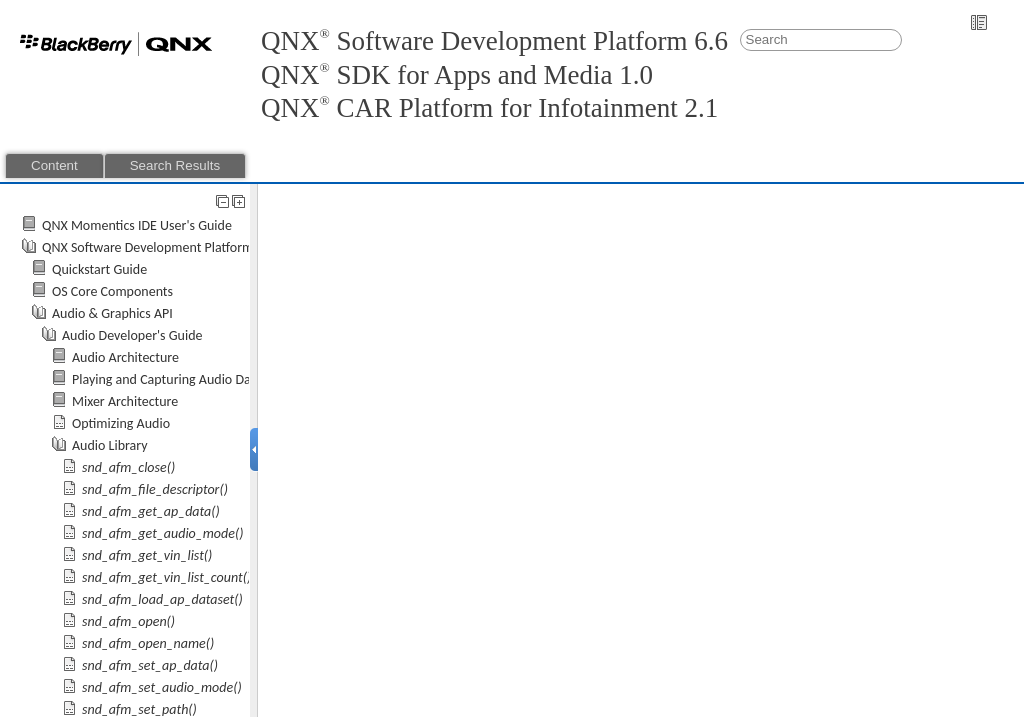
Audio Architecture (125, 357)
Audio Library (110, 445)
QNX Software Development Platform (147, 247)
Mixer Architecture (125, 401)
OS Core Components (112, 291)
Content (54, 165)
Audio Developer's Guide (132, 335)
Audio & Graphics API (112, 313)
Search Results (175, 165)
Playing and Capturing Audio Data (167, 379)
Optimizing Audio (121, 423)
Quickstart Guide (99, 269)
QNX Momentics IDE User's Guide (137, 225)
